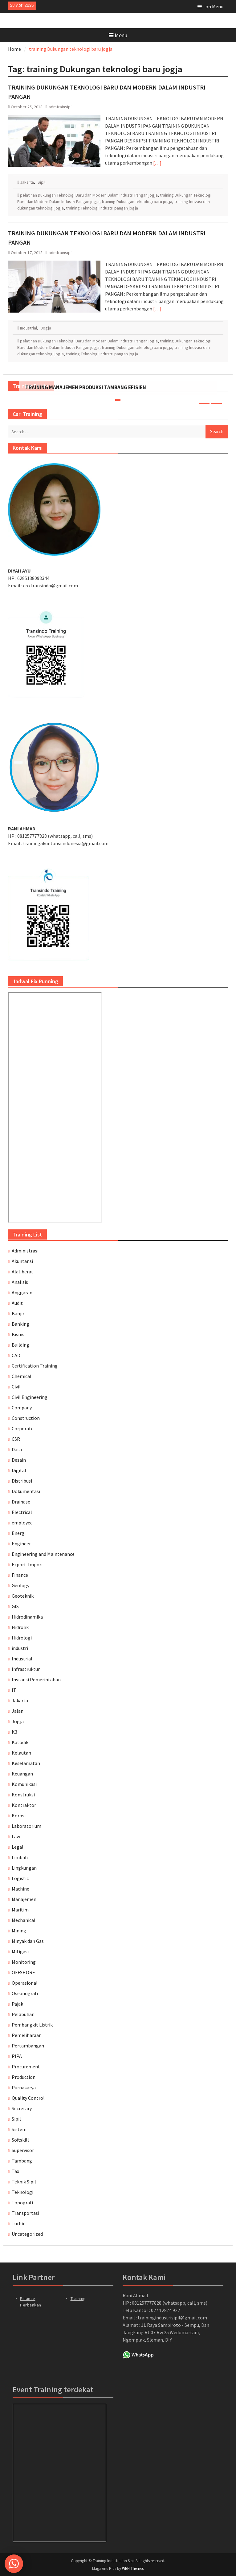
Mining (19, 1930)
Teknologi (22, 2192)
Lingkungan (24, 1868)
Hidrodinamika (27, 1617)
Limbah (20, 1857)
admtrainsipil (60, 107)
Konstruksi (23, 1794)
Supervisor (23, 2150)
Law (16, 1836)
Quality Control (28, 2098)
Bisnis (18, 1334)
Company (22, 1407)
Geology (20, 1585)
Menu (118, 35)
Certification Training (35, 1366)
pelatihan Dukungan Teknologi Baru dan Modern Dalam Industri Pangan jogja (89, 195)
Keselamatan (26, 1763)
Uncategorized (27, 2234)
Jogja (46, 328)
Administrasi (25, 1251)
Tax (15, 2171)
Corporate (23, 1428)
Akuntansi (22, 1261)
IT (14, 1690)
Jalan (17, 1711)
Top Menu (210, 6)
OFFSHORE (23, 1972)
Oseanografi (25, 1993)
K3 (14, 1732)
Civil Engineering (29, 1397)
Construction (26, 1418)
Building (20, 1345)
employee (22, 1523)
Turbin (19, 2223)
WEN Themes (133, 2568)
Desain (19, 1460)
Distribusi (22, 1481)
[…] (157, 163)
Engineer (21, 1543)
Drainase (21, 1502)
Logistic (20, 1878)
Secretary (22, 2108)
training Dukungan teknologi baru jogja (137, 201)
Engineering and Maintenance (43, 1554)
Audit (17, 1303)
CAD (16, 1355)
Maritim (20, 1910)
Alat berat (22, 1271)
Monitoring (24, 1962)
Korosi (19, 1815)
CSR (16, 1439)
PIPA (17, 2056)
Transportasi (25, 2213)
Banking (20, 1324)
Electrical (22, 1512)
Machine (20, 1889)
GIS (15, 1606)
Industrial (28, 328)
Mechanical (23, 1920)
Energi (19, 1533)
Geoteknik (23, 1596)
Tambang (22, 2161)
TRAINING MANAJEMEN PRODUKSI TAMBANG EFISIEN (85, 387)
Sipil (41, 182)
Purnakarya (24, 2087)
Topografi (22, 2202)
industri (20, 1648)
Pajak (17, 2004)
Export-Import (27, 1564)
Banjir (18, 1313)
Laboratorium (26, 1826)
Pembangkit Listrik (32, 2025)
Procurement (26, 2066)
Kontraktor (24, 1805)
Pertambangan (28, 2046)
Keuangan (22, 1774)
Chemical (21, 1376)
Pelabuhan (23, 2014)
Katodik (20, 1742)
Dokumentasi (26, 1491)
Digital (19, 1470)
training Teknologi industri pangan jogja (102, 208)
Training (78, 2298)
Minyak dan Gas (28, 1941)
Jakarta (27, 182)
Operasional (25, 1983)
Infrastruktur (26, 1669)
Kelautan (21, 1753)
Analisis (20, 1282)
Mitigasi (20, 1951)
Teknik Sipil (24, 2182)
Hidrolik (20, 1627)
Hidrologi (22, 1638)
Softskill (20, 2140)
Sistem (19, 2129)
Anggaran (22, 1292)
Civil (16, 1387)
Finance (20, 1575)
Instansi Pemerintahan (36, 1679)
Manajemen (24, 1899)
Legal (17, 1847)
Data (17, 1449)
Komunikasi (24, 1784)
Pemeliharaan (27, 2035)
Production (23, 2077)
